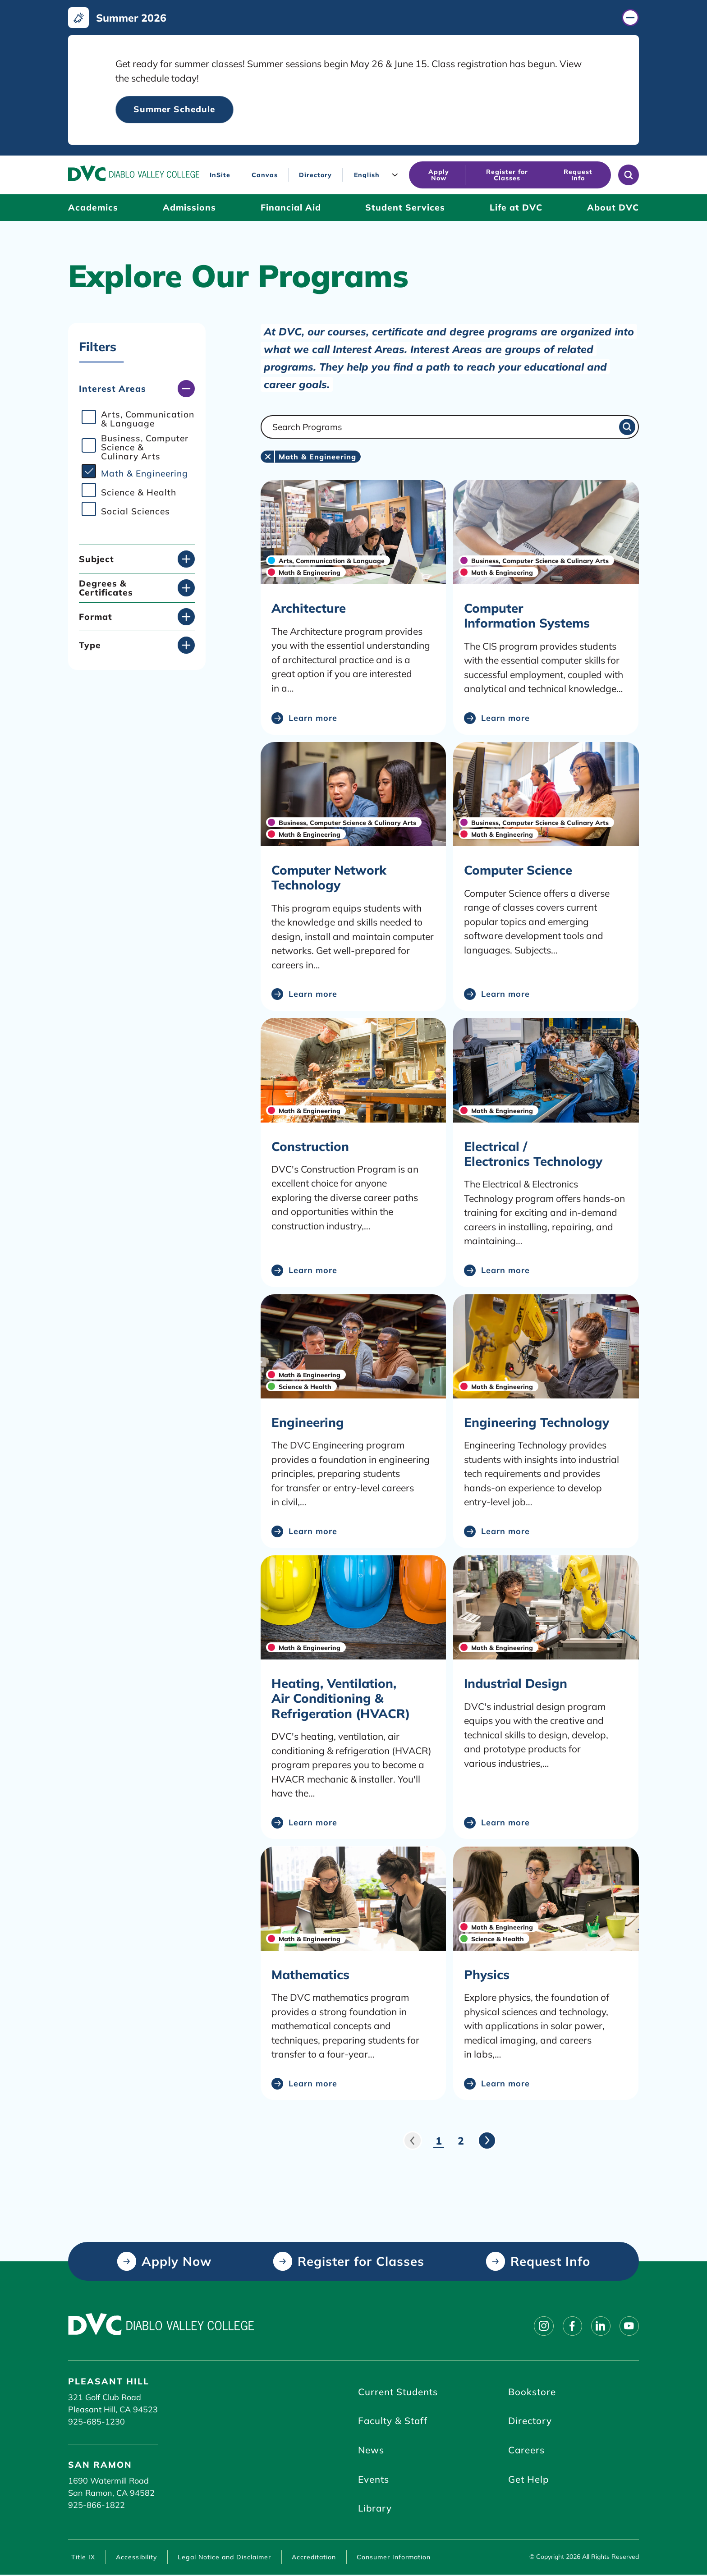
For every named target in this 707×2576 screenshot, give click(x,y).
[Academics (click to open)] (93, 207)
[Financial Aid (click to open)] (291, 207)
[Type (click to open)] (137, 645)
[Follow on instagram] (542, 2326)
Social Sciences (135, 511)
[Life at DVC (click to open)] (516, 207)
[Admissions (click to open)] (189, 207)
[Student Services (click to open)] (405, 207)
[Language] (378, 175)
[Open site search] (628, 175)
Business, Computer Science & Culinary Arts (144, 447)
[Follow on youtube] (629, 2326)
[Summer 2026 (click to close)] (353, 17)
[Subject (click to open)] (137, 559)
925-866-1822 (96, 2505)
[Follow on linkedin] (600, 2326)
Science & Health (138, 492)
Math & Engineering (144, 473)
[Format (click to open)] (137, 617)
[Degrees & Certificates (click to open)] (137, 588)
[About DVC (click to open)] (613, 207)
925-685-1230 (96, 2421)
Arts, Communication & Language (147, 419)
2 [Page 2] (461, 2141)
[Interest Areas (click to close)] (137, 389)
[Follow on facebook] (571, 2326)
